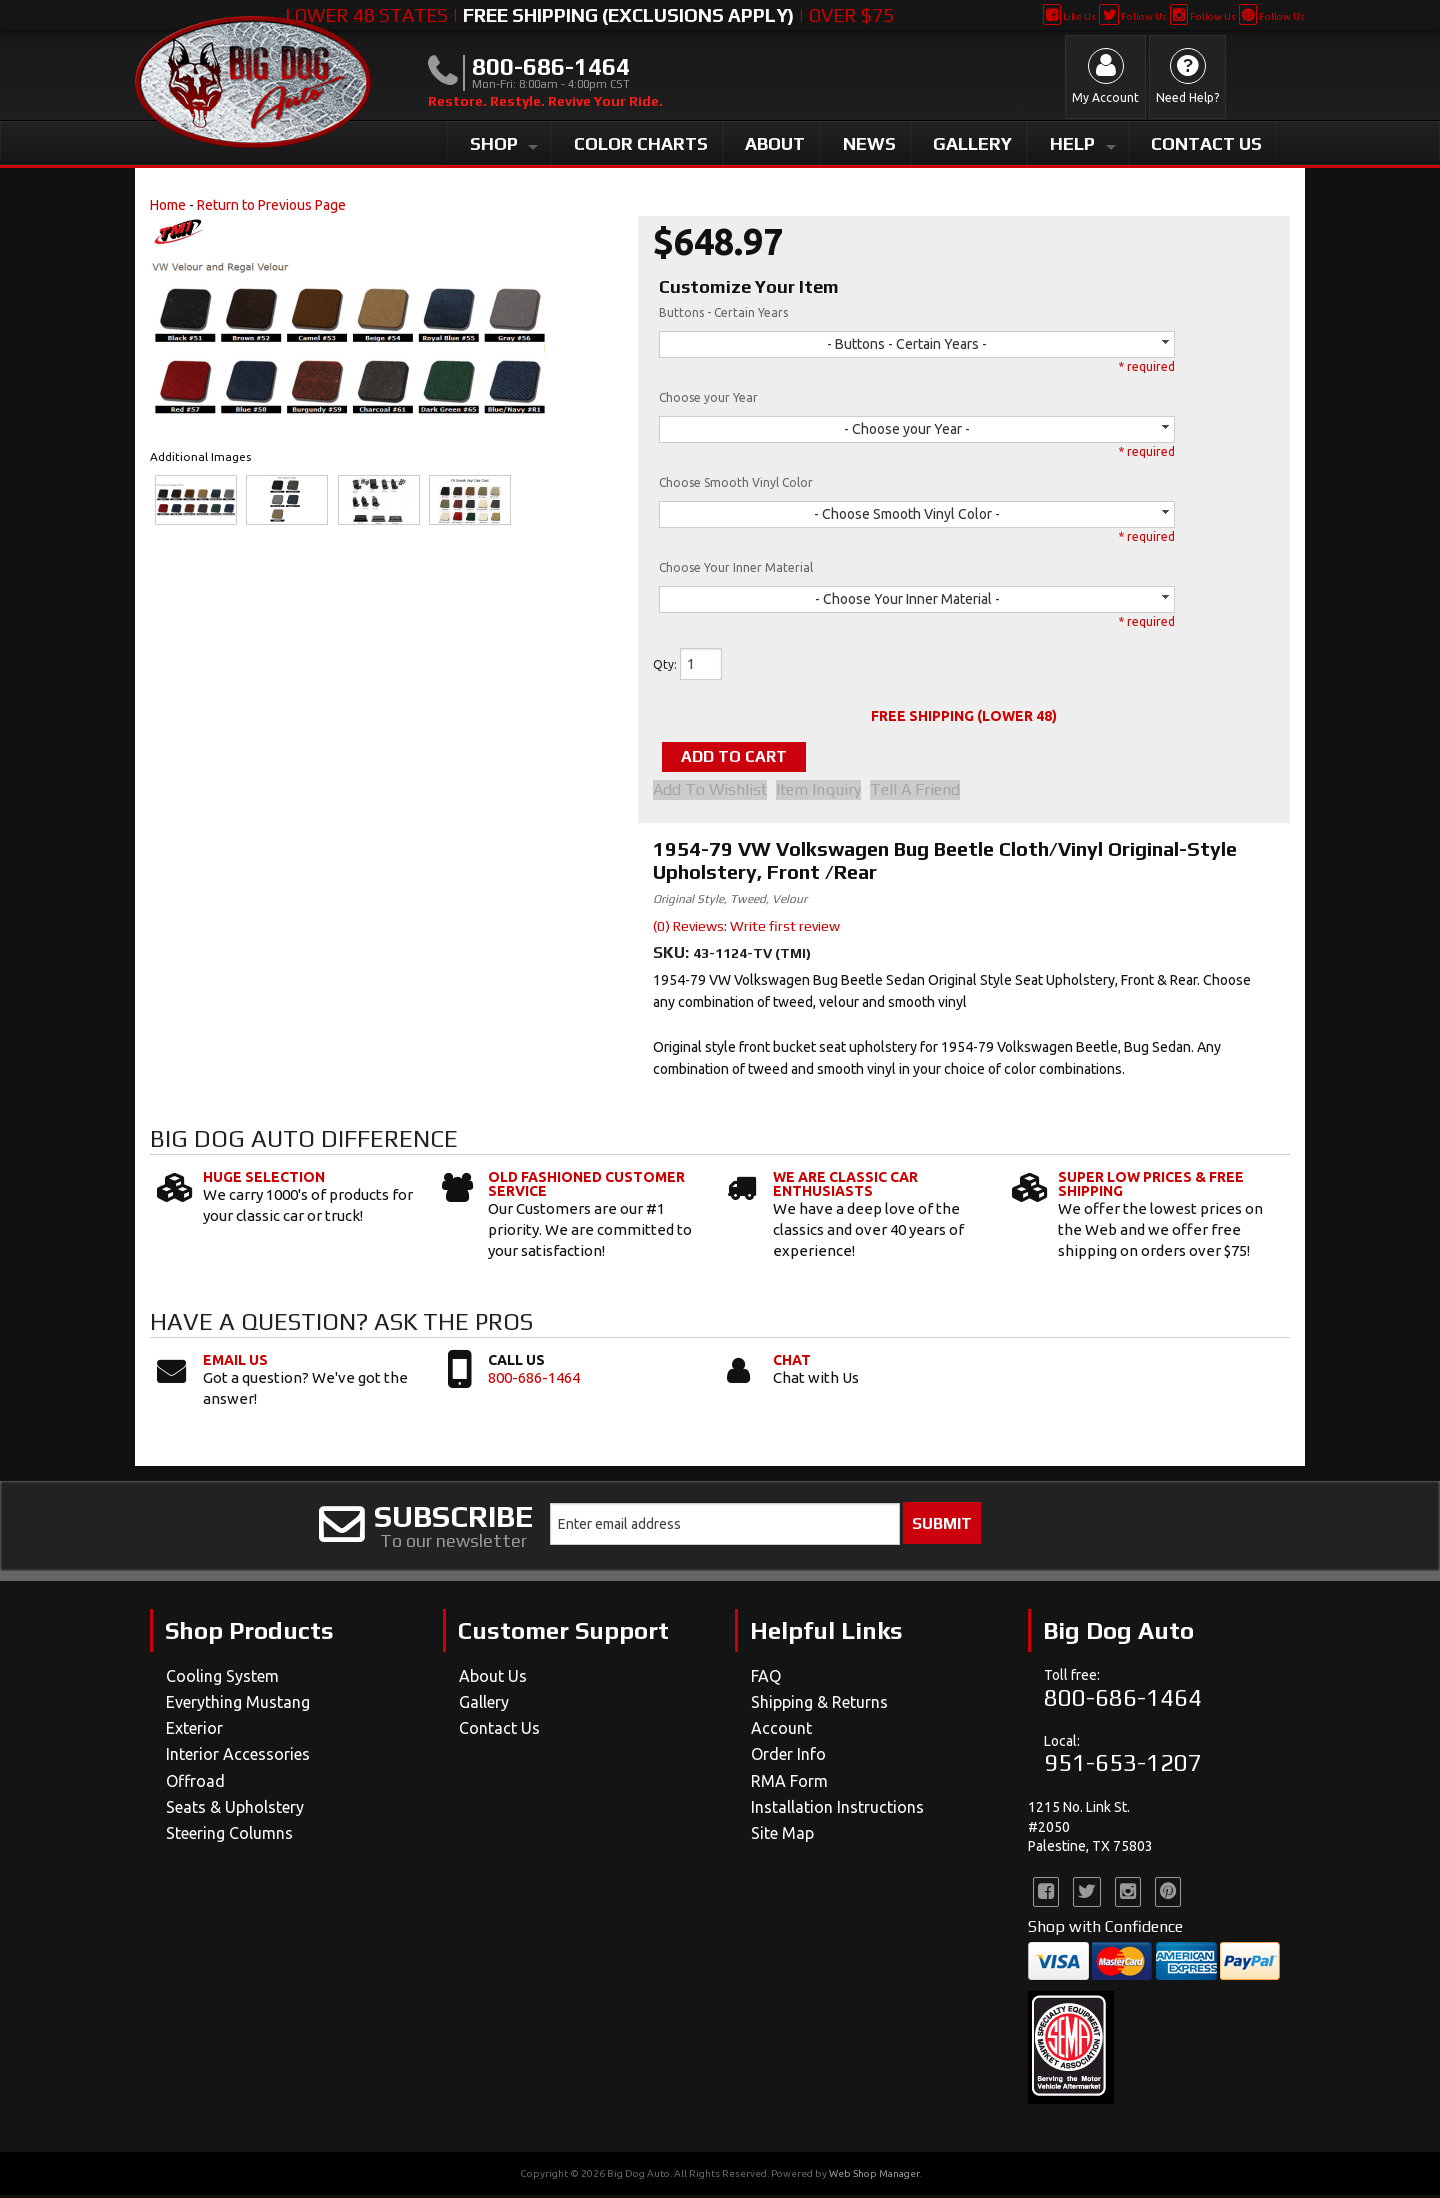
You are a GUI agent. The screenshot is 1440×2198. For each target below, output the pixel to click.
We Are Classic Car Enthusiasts (845, 1187)
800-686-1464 (534, 1380)
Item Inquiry (825, 792)
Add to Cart (754, 757)
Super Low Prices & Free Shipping (1151, 1187)
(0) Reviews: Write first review (746, 928)
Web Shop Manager (874, 2176)
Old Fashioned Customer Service (586, 1187)
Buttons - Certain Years (723, 312)
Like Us (1069, 16)
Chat (792, 1363)
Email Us (235, 1363)
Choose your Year (708, 397)
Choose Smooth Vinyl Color (736, 482)
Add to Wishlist (710, 792)
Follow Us (1132, 16)
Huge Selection (264, 1180)
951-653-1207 (1123, 1765)
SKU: (673, 954)
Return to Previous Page (271, 205)
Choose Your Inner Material (736, 567)
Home (168, 205)
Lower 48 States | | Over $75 (589, 15)
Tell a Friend (929, 792)
